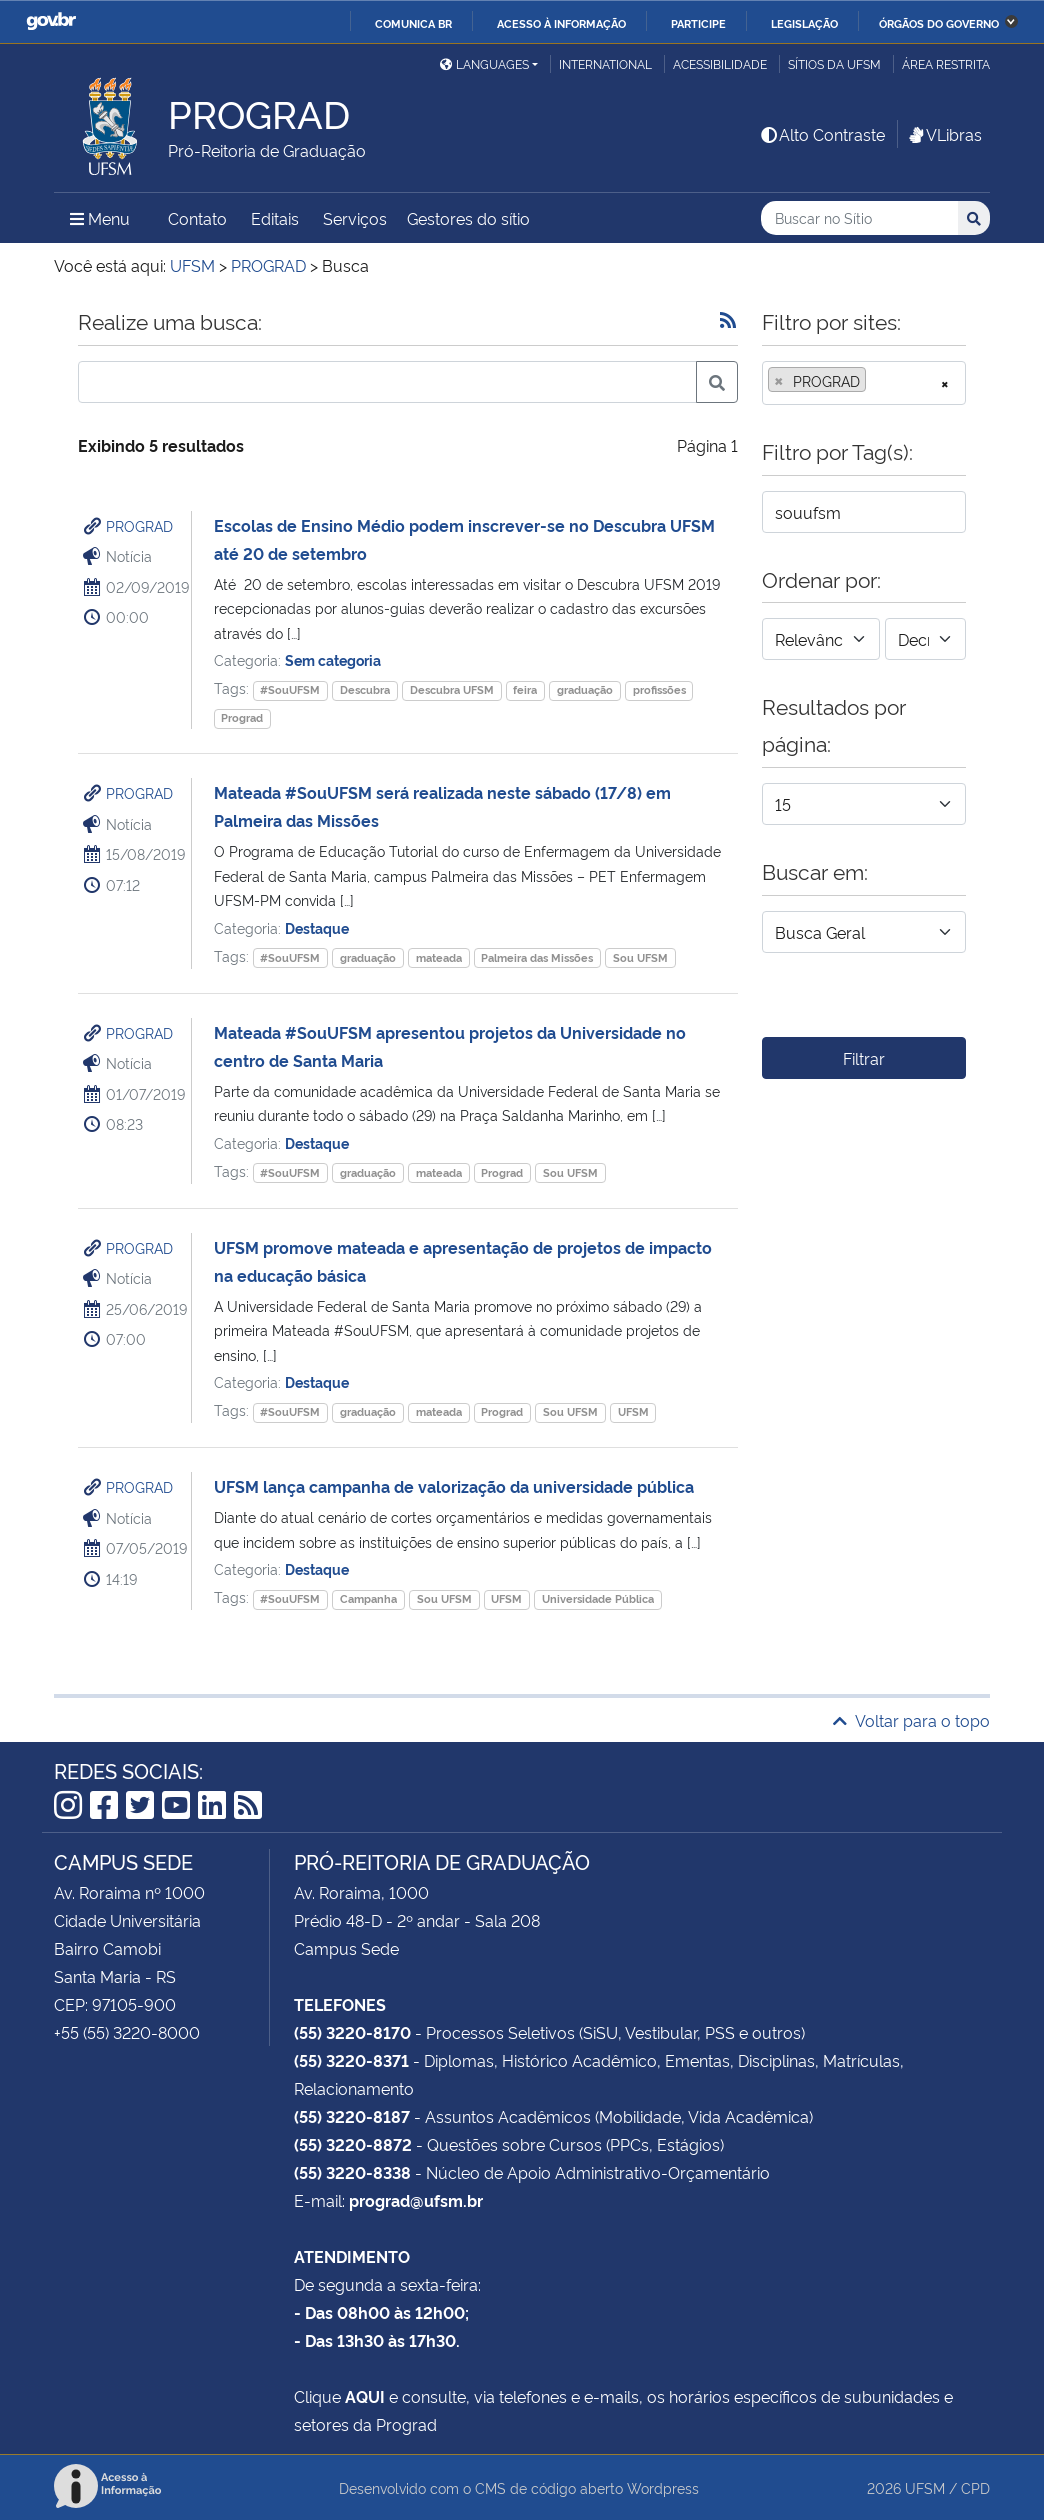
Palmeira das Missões (537, 957)
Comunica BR (413, 23)
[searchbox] (877, 381)
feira (525, 689)
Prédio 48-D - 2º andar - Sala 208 (417, 1920)
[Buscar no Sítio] (859, 218)
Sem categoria (333, 659)
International (605, 63)
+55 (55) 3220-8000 (127, 2032)
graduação (585, 689)
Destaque (317, 927)
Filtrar (864, 1058)
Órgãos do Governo (939, 23)
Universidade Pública (598, 1598)
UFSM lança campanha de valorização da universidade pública (454, 1486)
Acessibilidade (720, 63)
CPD (975, 2487)
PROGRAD (139, 525)
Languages (484, 63)
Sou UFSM (640, 957)
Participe (698, 23)
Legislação (804, 23)
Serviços (355, 218)
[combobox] (864, 383)
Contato (197, 218)
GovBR (51, 21)
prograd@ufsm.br (416, 2200)
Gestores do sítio (468, 218)
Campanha (368, 1598)
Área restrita (946, 63)
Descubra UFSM (452, 689)
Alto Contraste (822, 134)
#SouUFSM (290, 689)
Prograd (242, 717)
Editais (275, 218)
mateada (439, 957)
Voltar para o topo (911, 1720)
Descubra (365, 689)
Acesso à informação (561, 23)
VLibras (944, 134)
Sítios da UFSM (834, 63)
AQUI (365, 2396)
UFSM (633, 1411)
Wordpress (663, 2487)
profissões (659, 689)
